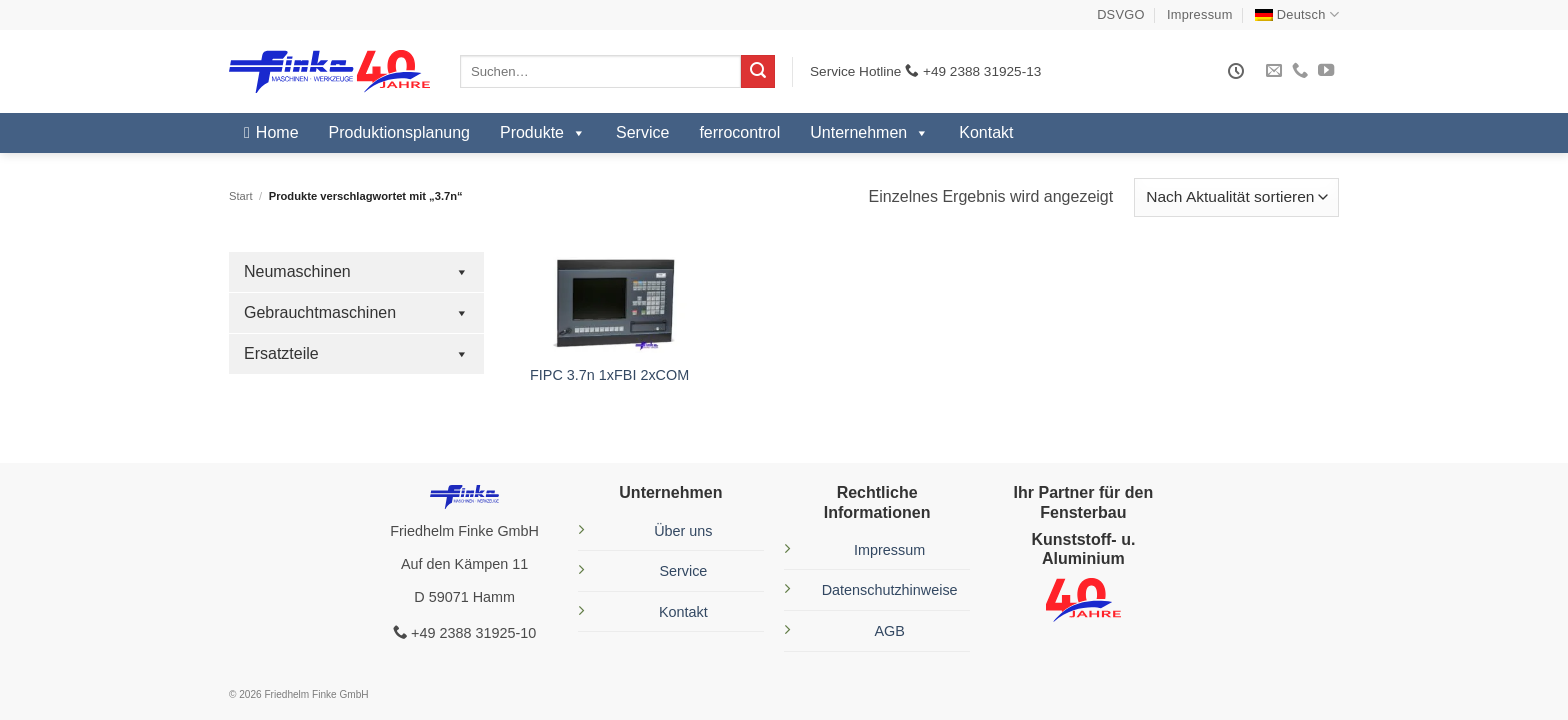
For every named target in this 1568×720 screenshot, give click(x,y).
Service (642, 132)
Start (241, 196)
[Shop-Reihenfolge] (1236, 197)
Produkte (543, 133)
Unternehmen (869, 133)
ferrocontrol (739, 132)
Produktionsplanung (399, 132)
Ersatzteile (356, 354)
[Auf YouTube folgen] (1326, 71)
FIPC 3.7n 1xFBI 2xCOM (609, 375)
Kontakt (986, 132)
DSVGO (1121, 14)
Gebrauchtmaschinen (356, 313)
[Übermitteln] (758, 72)
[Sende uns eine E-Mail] (1274, 71)
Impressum (1200, 14)
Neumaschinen (356, 272)
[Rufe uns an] (1300, 71)
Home (277, 132)
